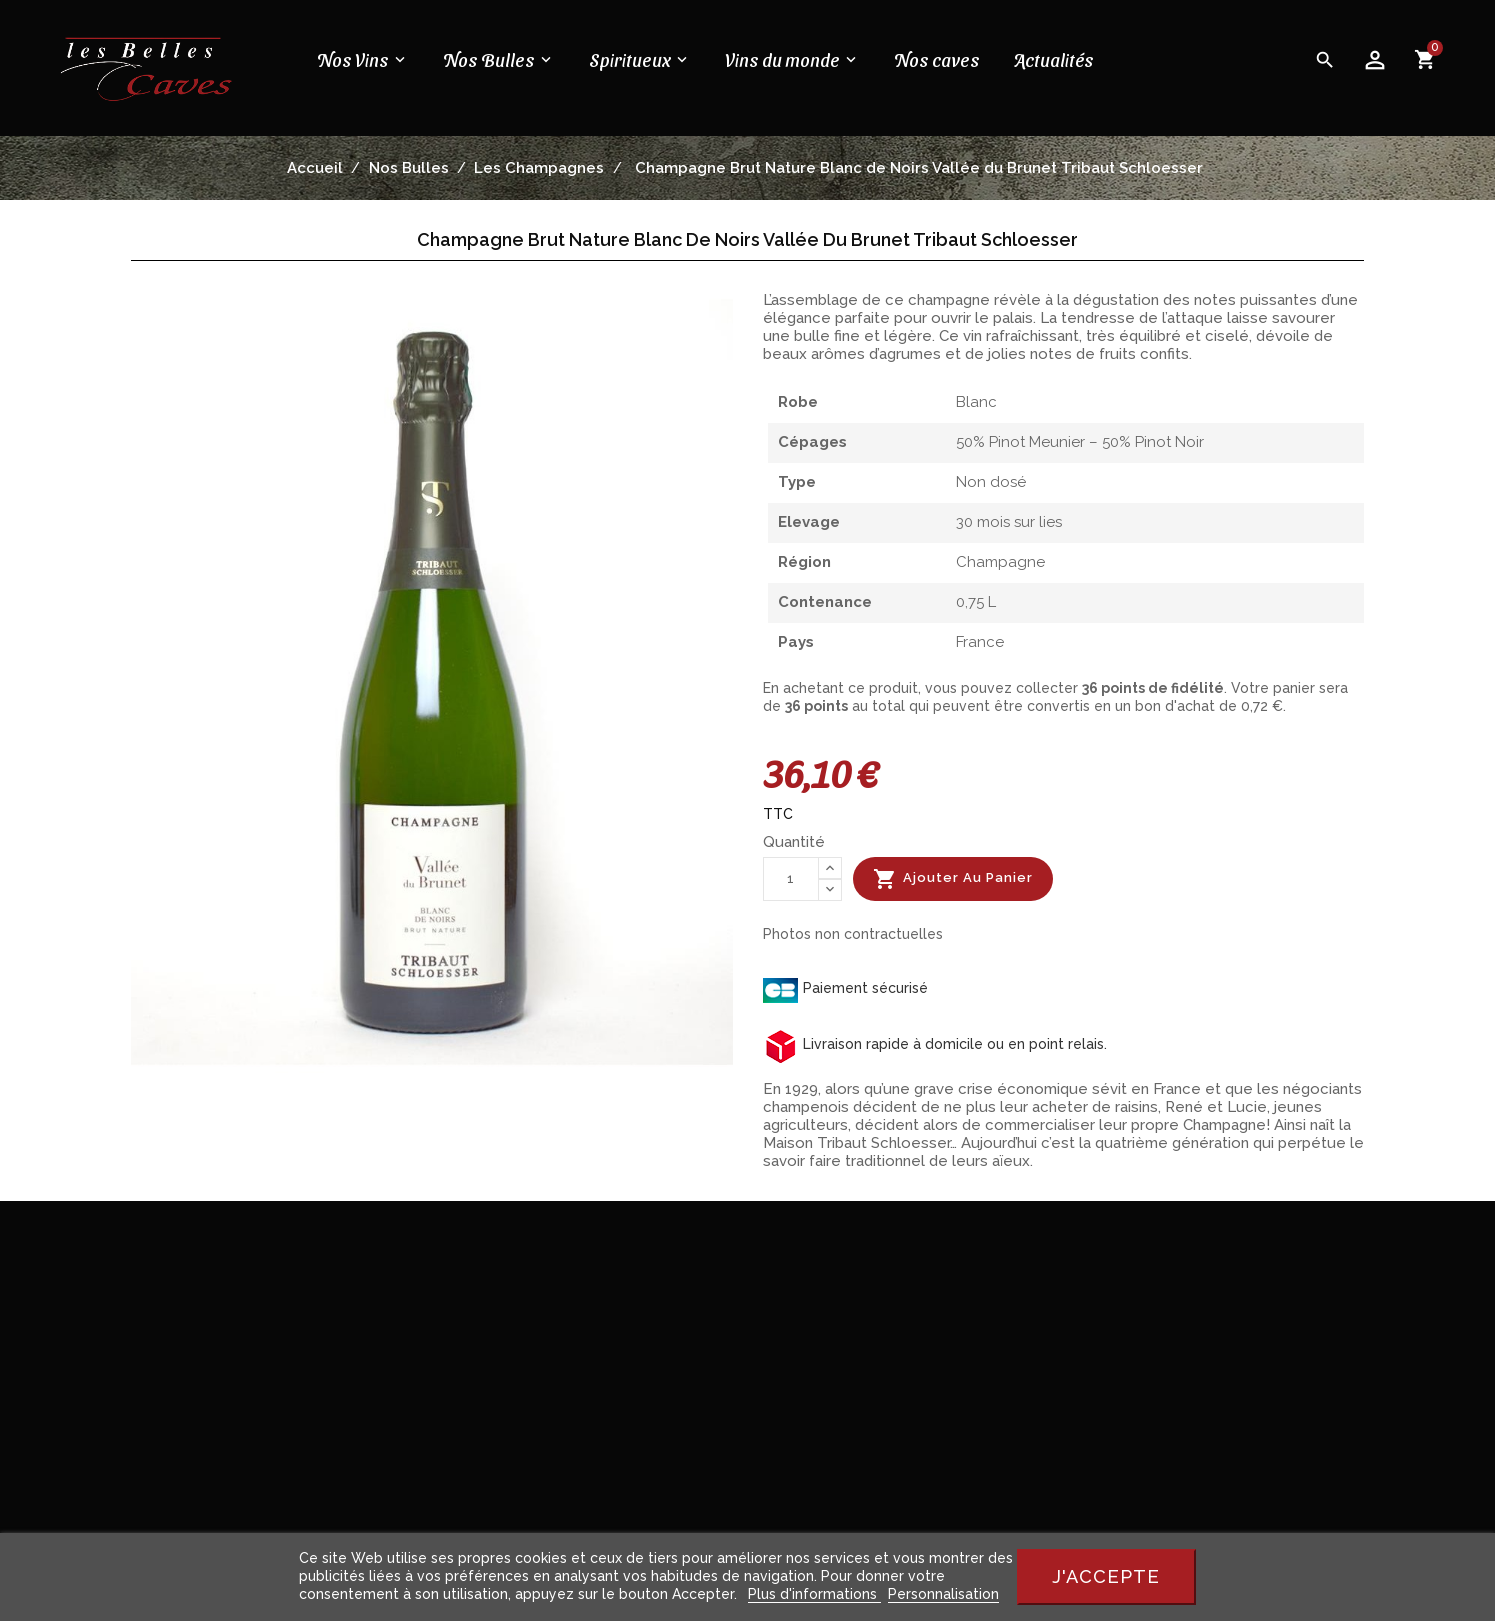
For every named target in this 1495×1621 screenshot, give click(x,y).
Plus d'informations (814, 1594)
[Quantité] (791, 879)
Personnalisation (943, 1594)
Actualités (1054, 59)
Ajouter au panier (953, 879)
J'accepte (1106, 1576)
